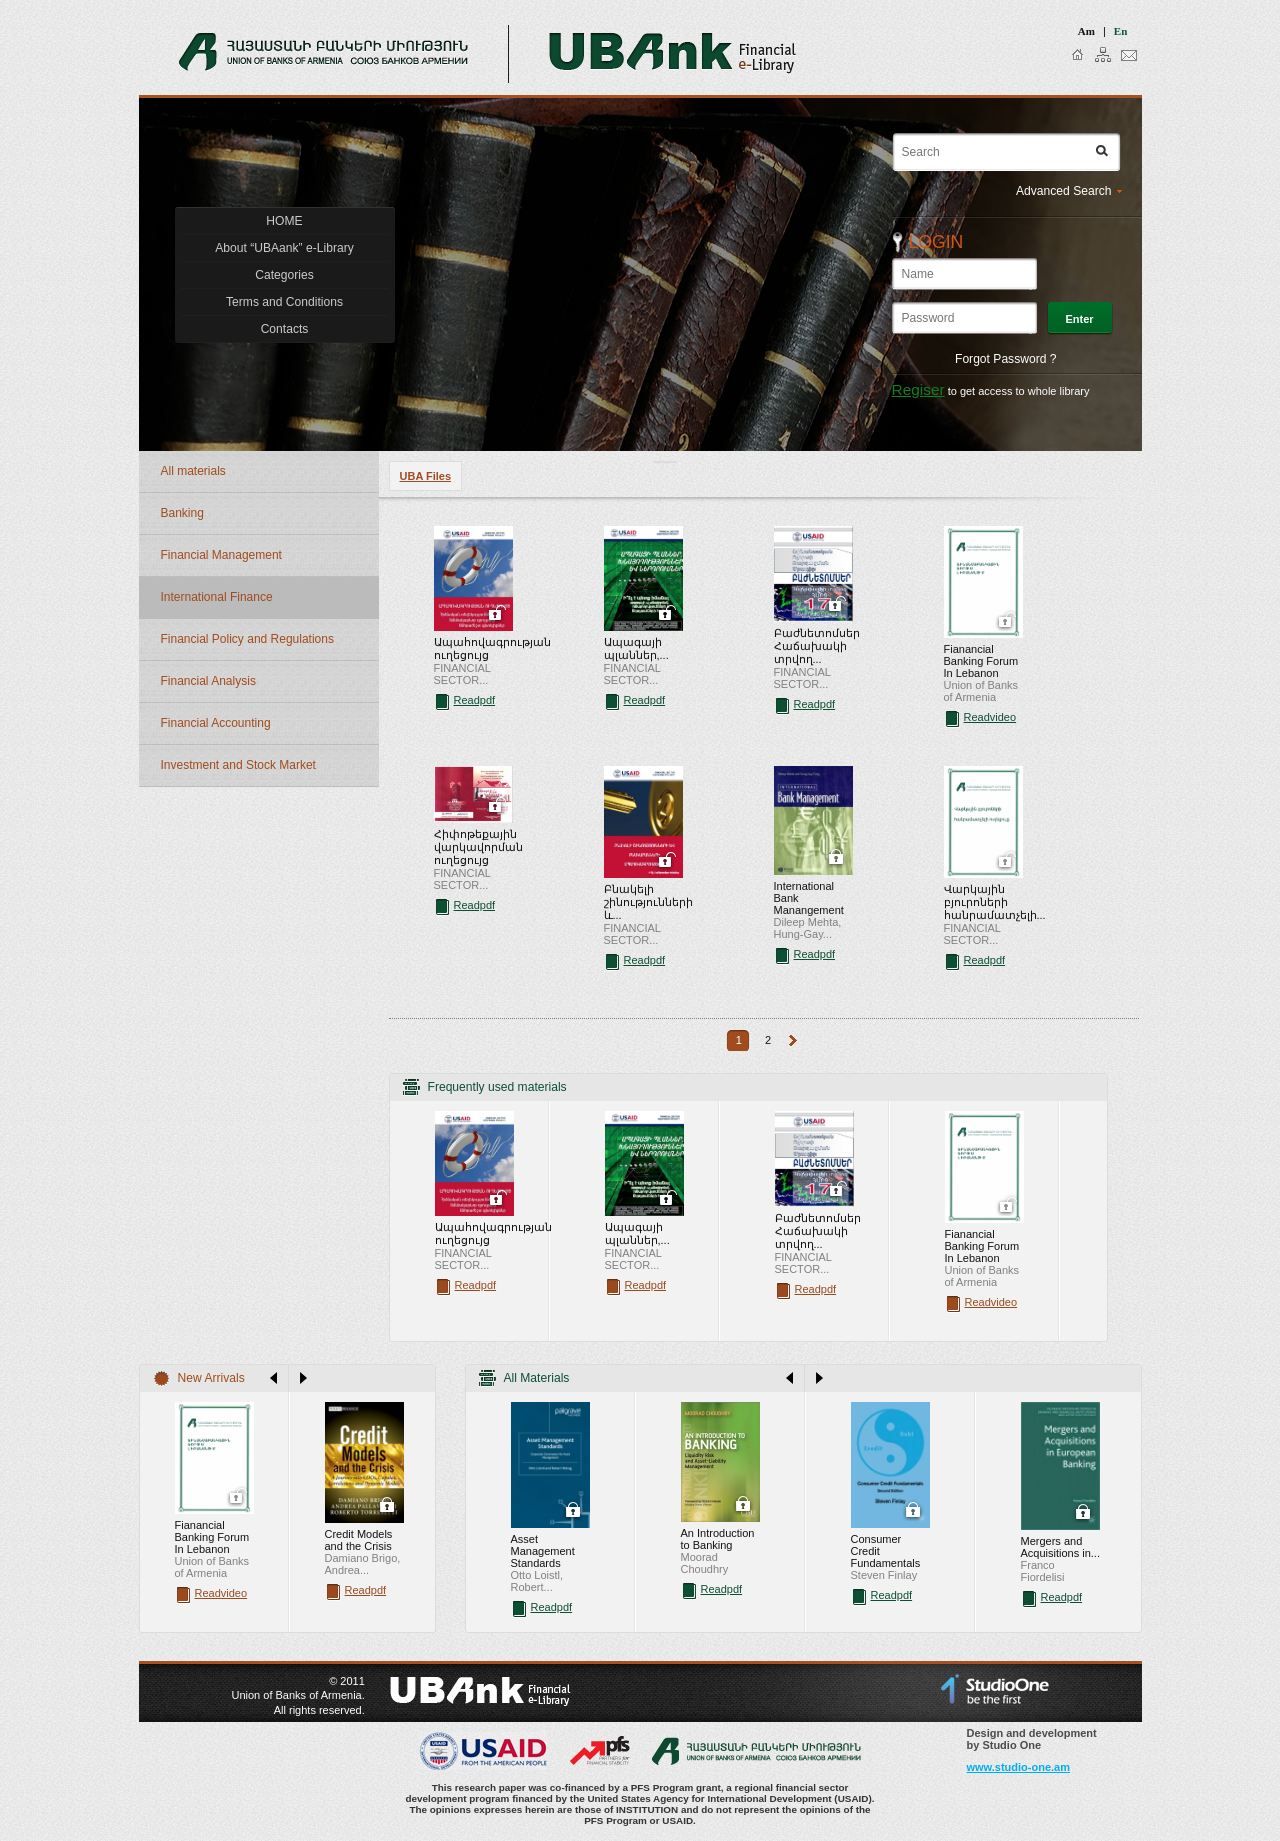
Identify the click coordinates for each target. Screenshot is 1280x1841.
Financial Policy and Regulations (247, 639)
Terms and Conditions (284, 302)
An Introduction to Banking (718, 1539)
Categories (284, 275)
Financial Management (221, 555)
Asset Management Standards (543, 1551)
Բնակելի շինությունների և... (648, 902)
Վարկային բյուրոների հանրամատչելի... (995, 902)
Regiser (918, 389)
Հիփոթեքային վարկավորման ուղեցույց (478, 847)
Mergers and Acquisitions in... (1060, 1547)
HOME (284, 221)
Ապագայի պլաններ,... (636, 648)
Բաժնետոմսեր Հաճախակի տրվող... (817, 646)
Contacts (285, 329)
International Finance (217, 597)
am (1086, 31)
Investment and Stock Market (238, 765)
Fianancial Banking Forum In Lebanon (981, 661)
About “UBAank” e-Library (284, 248)
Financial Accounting (216, 723)
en (1120, 31)
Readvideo (990, 717)
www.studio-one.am (1019, 1767)
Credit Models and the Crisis (359, 1540)
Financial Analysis (208, 681)
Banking (182, 513)
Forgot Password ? (1006, 359)
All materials (193, 471)
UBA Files (426, 476)
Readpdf (475, 700)
